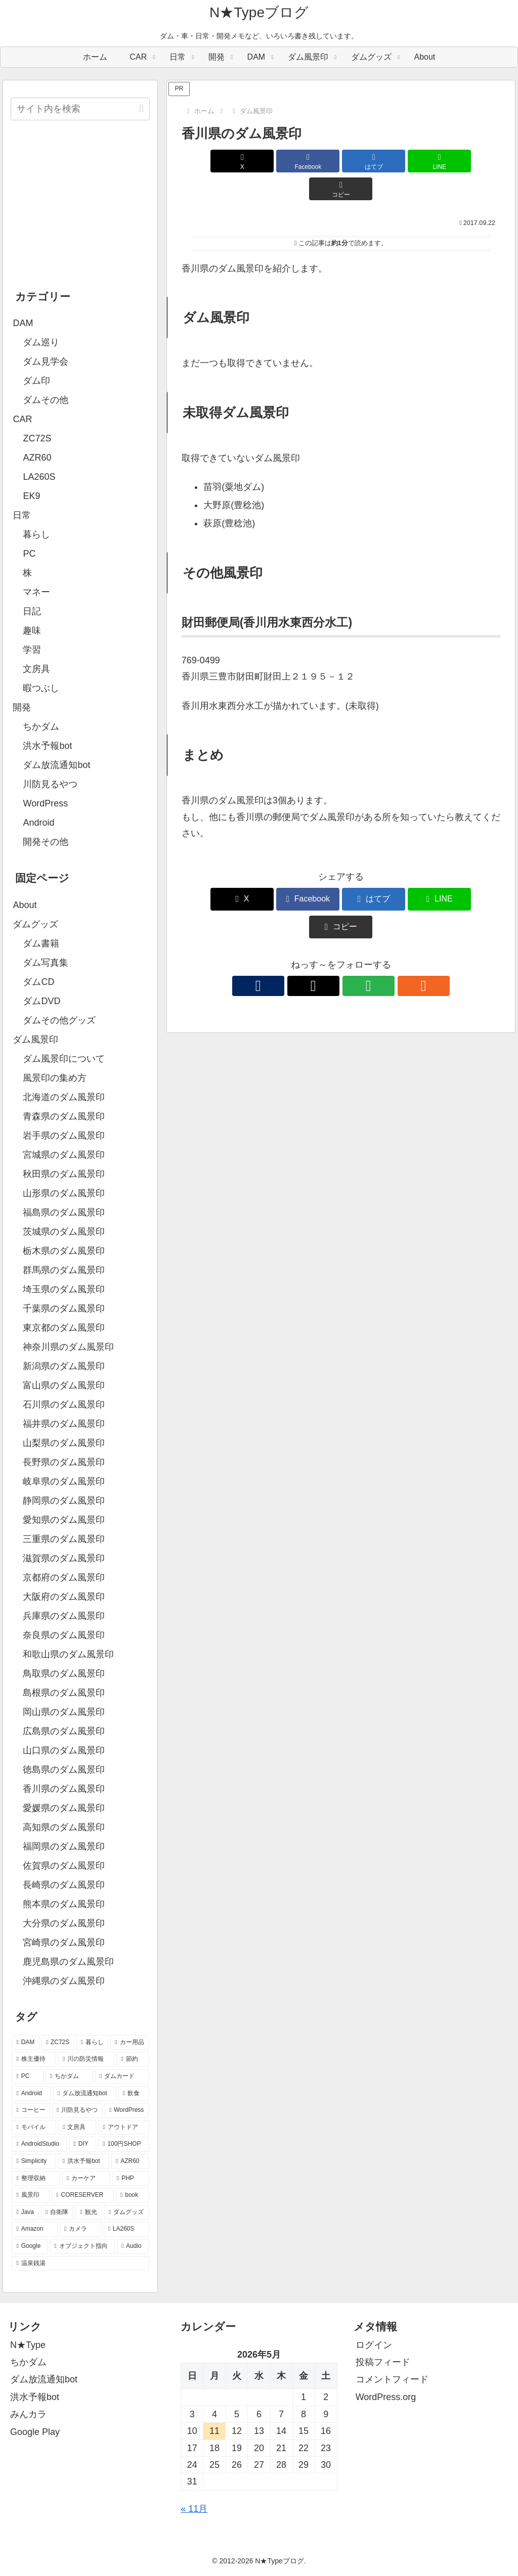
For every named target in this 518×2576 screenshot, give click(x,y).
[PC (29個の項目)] (28, 2076)
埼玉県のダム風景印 (64, 1289)
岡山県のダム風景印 (64, 1712)
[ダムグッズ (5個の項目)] (126, 2212)
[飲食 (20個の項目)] (133, 2093)
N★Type (28, 2345)
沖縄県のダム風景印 (64, 1981)
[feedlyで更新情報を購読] (352, 930)
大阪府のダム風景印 (64, 1597)
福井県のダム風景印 (64, 1424)
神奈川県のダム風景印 (68, 1347)
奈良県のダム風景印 (64, 1635)
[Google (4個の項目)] (30, 2246)
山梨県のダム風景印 (64, 1443)
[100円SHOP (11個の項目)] (123, 2144)
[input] (80, 109)
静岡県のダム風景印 (64, 1501)
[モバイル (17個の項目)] (34, 2127)
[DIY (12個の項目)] (83, 2144)
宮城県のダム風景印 (64, 1155)
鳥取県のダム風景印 (64, 1673)
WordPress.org (386, 2397)
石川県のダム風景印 (64, 1404)
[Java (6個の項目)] (25, 2212)
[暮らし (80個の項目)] (92, 2042)
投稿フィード (383, 2362)
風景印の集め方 (55, 1078)
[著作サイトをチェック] (306, 930)
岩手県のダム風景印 (64, 1136)
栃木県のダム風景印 (64, 1251)
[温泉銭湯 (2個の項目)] (80, 2263)
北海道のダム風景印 (64, 1097)
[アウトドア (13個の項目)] (123, 2127)
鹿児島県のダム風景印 (68, 1962)
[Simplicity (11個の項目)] (34, 2161)
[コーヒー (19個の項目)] (31, 2110)
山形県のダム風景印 (64, 1193)
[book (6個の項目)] (132, 2195)
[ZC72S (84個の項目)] (57, 2042)
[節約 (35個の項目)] (132, 2059)
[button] (447, 161)
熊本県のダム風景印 (64, 1904)
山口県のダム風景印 (64, 1750)
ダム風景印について (64, 1059)
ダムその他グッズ (59, 1020)
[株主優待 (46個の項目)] (34, 2059)
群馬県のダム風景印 (64, 1270)
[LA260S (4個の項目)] (126, 2229)
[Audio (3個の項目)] (133, 2246)
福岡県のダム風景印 (64, 1846)
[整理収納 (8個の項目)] (36, 2178)
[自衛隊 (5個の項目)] (57, 2212)
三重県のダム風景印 (64, 1539)
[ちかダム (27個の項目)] (69, 2076)
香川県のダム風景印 (64, 1789)
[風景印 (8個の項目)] (31, 2195)
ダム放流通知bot (43, 2379)
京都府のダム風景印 (64, 1577)
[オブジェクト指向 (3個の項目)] (82, 2246)
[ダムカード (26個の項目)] (122, 2076)
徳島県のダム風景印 (64, 1770)
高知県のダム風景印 (64, 1827)
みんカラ (28, 2414)
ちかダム (28, 2362)
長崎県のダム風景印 (64, 1885)
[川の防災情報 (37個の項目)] (86, 2059)
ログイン (374, 2345)
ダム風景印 (35, 1039)
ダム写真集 (45, 963)
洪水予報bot (34, 2397)
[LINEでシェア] (394, 161)
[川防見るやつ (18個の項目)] (77, 2110)
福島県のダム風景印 (64, 1212)
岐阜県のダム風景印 (64, 1481)
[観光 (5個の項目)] (88, 2212)
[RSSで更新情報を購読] (376, 930)
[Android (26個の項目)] (31, 2093)
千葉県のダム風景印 (64, 1308)
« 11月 (194, 2509)
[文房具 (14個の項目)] (77, 2127)
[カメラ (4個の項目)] (81, 2229)
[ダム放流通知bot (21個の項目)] (84, 2093)
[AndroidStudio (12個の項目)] (39, 2144)
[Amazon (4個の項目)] (35, 2229)
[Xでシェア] (234, 161)
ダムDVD (41, 1001)
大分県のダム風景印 (64, 1923)
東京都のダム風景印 (64, 1328)
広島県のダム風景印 (64, 1731)
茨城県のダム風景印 (64, 1232)
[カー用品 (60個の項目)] (129, 2042)
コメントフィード (392, 2379)
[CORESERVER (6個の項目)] (83, 2195)
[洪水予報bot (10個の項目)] (83, 2161)
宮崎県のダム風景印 (64, 1942)
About (24, 905)
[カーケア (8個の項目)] (86, 2178)
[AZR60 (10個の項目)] (130, 2161)
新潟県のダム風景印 (64, 1366)
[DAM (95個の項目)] (25, 2042)
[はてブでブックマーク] (340, 161)
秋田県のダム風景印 (64, 1174)
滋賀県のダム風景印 (64, 1558)
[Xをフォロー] (329, 930)
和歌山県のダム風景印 (68, 1654)
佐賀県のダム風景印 (64, 1866)
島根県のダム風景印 (64, 1693)
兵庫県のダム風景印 (64, 1616)
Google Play (35, 2432)
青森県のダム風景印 (64, 1116)
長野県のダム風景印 (64, 1462)
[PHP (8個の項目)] (130, 2178)
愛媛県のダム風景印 (64, 1808)
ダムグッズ (35, 924)
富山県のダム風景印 (64, 1385)
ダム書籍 (41, 943)
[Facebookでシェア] (287, 161)
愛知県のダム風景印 (64, 1520)
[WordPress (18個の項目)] (127, 2110)
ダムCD (38, 982)
